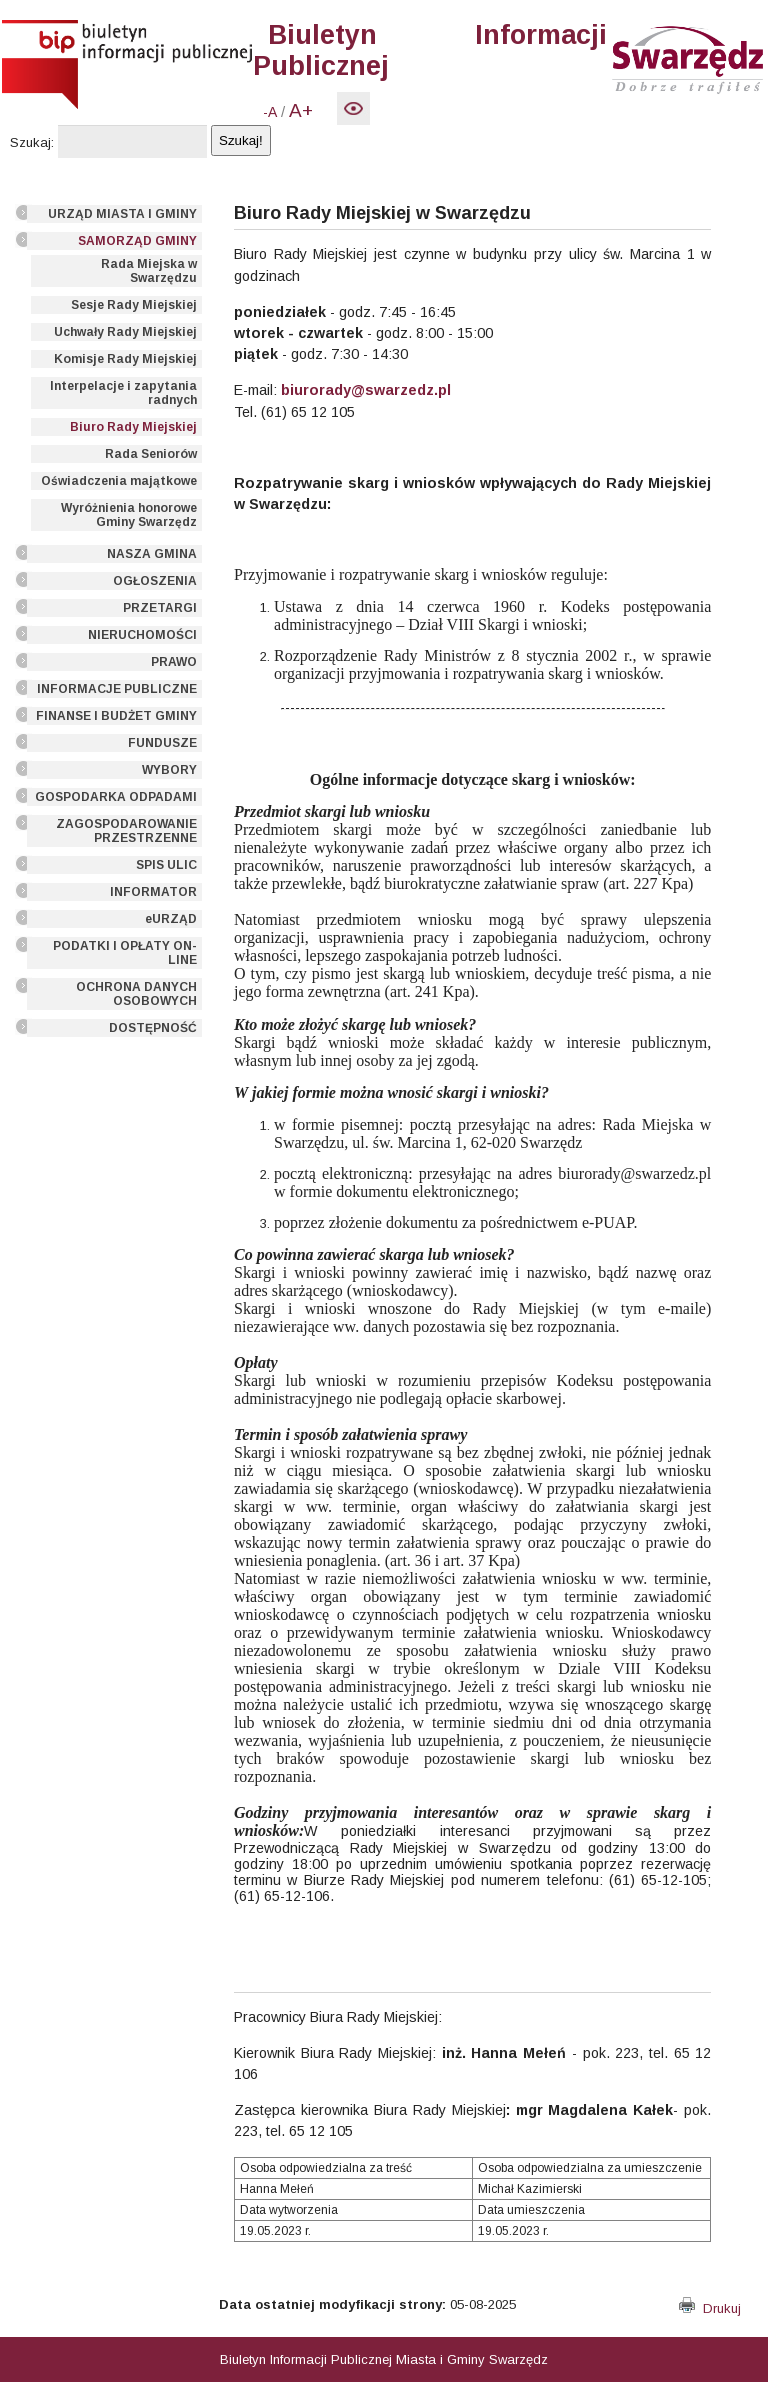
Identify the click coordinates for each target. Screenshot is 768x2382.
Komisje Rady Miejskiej (125, 359)
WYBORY (169, 770)
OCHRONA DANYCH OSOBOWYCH (136, 994)
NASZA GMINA (152, 554)
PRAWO (174, 662)
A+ (301, 110)
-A (270, 112)
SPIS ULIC (166, 865)
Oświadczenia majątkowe (119, 481)
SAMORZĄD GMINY (137, 241)
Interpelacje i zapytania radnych (123, 393)
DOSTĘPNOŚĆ (153, 1028)
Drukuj (710, 2308)
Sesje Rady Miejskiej (134, 305)
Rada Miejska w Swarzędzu (149, 271)
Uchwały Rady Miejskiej (125, 332)
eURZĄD (171, 919)
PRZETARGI (160, 608)
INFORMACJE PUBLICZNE (117, 689)
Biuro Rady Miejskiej (133, 427)
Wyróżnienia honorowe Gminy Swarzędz (129, 515)
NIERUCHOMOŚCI (142, 635)
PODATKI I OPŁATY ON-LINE (125, 953)
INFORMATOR (153, 892)
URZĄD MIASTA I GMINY (122, 214)
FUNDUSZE (162, 743)
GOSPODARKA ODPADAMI (116, 797)
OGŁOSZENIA (155, 581)
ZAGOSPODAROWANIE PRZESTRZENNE (126, 831)
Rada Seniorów (151, 454)
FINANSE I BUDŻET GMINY (116, 716)
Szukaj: (32, 142)
